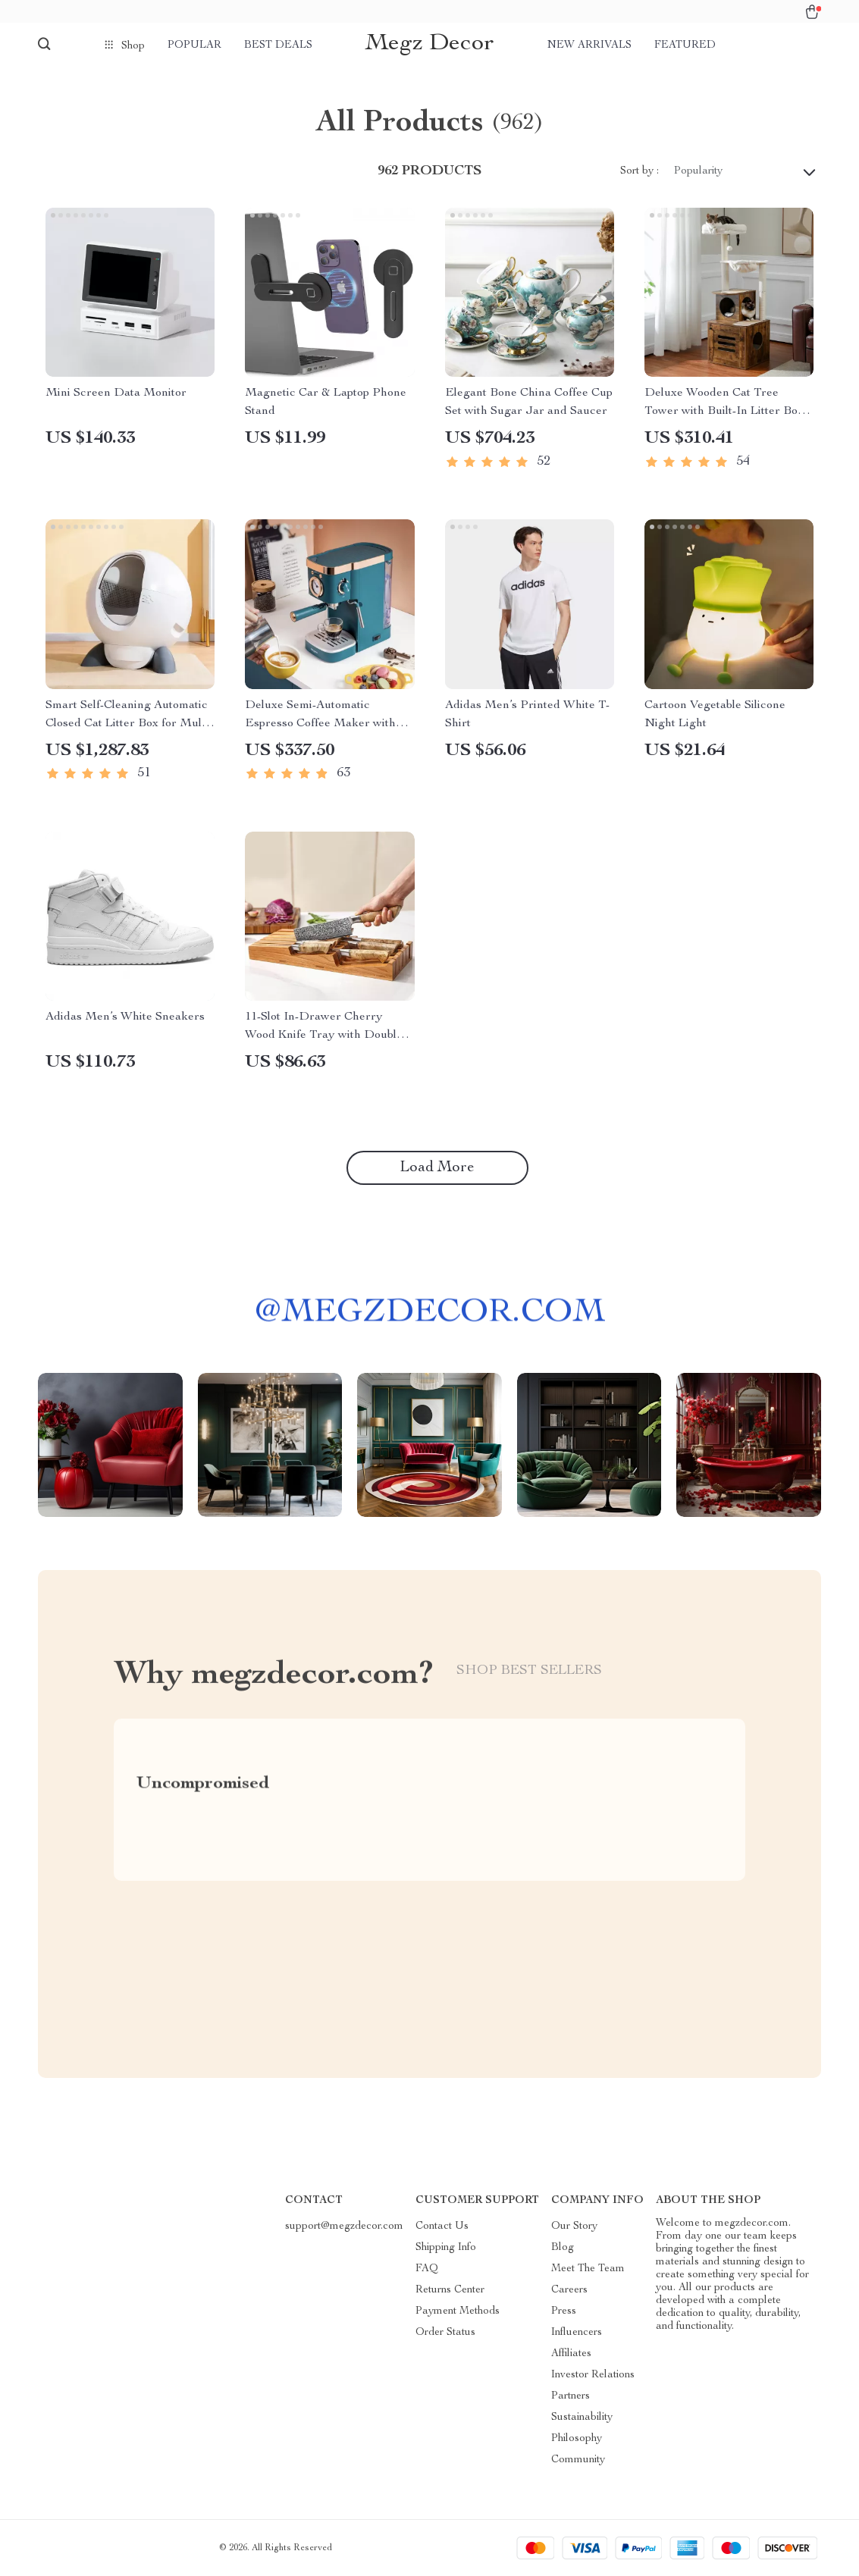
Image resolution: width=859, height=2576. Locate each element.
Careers (569, 2290)
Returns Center (449, 2290)
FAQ (426, 2269)
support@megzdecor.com (344, 2226)
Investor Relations (593, 2375)
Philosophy (576, 2438)
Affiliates (571, 2354)
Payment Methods (457, 2311)
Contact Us (442, 2226)
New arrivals (589, 45)
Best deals (278, 45)
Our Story (574, 2226)
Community (578, 2460)
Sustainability (582, 2417)
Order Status (445, 2332)
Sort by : (639, 171)
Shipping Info (445, 2247)
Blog (562, 2247)
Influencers (576, 2332)
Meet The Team (588, 2269)
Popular (194, 45)
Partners (570, 2396)
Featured (685, 45)
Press (563, 2311)
